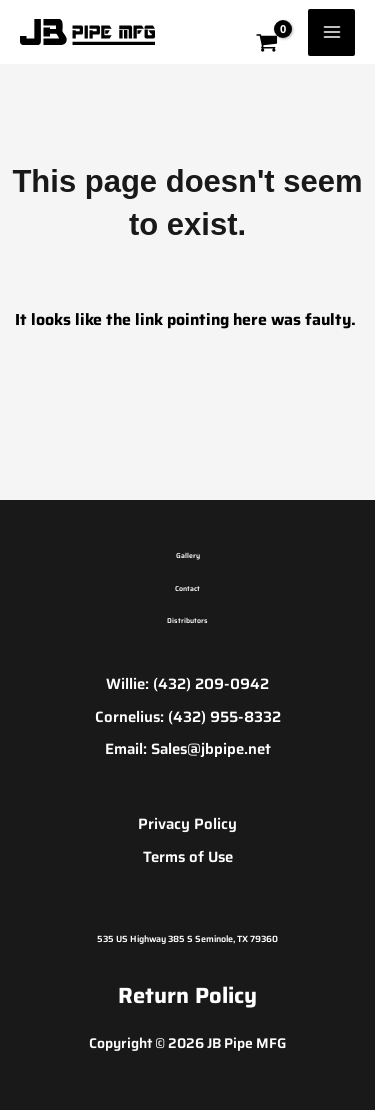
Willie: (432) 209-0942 (187, 684)
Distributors (187, 620)
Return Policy (187, 995)
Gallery (188, 555)
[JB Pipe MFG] (87, 32)
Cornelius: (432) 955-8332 (188, 717)
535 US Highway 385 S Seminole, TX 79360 (187, 939)
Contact (187, 588)
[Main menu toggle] (331, 32)
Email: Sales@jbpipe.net (188, 749)
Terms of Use (188, 857)
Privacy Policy (187, 824)
